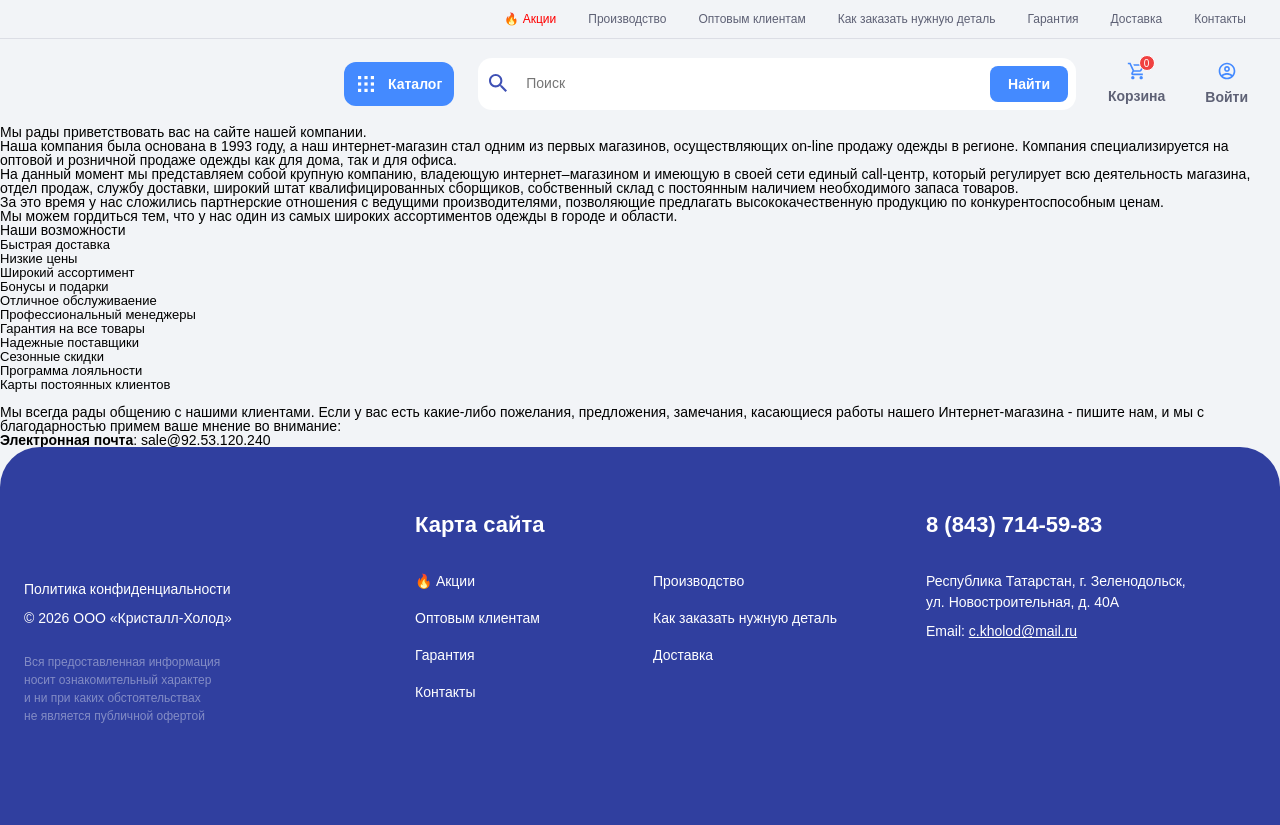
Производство (627, 19)
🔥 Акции (530, 19)
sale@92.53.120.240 (205, 440)
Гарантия (1052, 19)
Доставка (1137, 19)
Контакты (1220, 19)
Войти (1226, 83)
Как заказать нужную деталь (917, 19)
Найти (1029, 84)
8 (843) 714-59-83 (1014, 524)
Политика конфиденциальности (127, 589)
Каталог (399, 84)
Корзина (1136, 82)
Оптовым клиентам (752, 19)
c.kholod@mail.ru (1023, 631)
